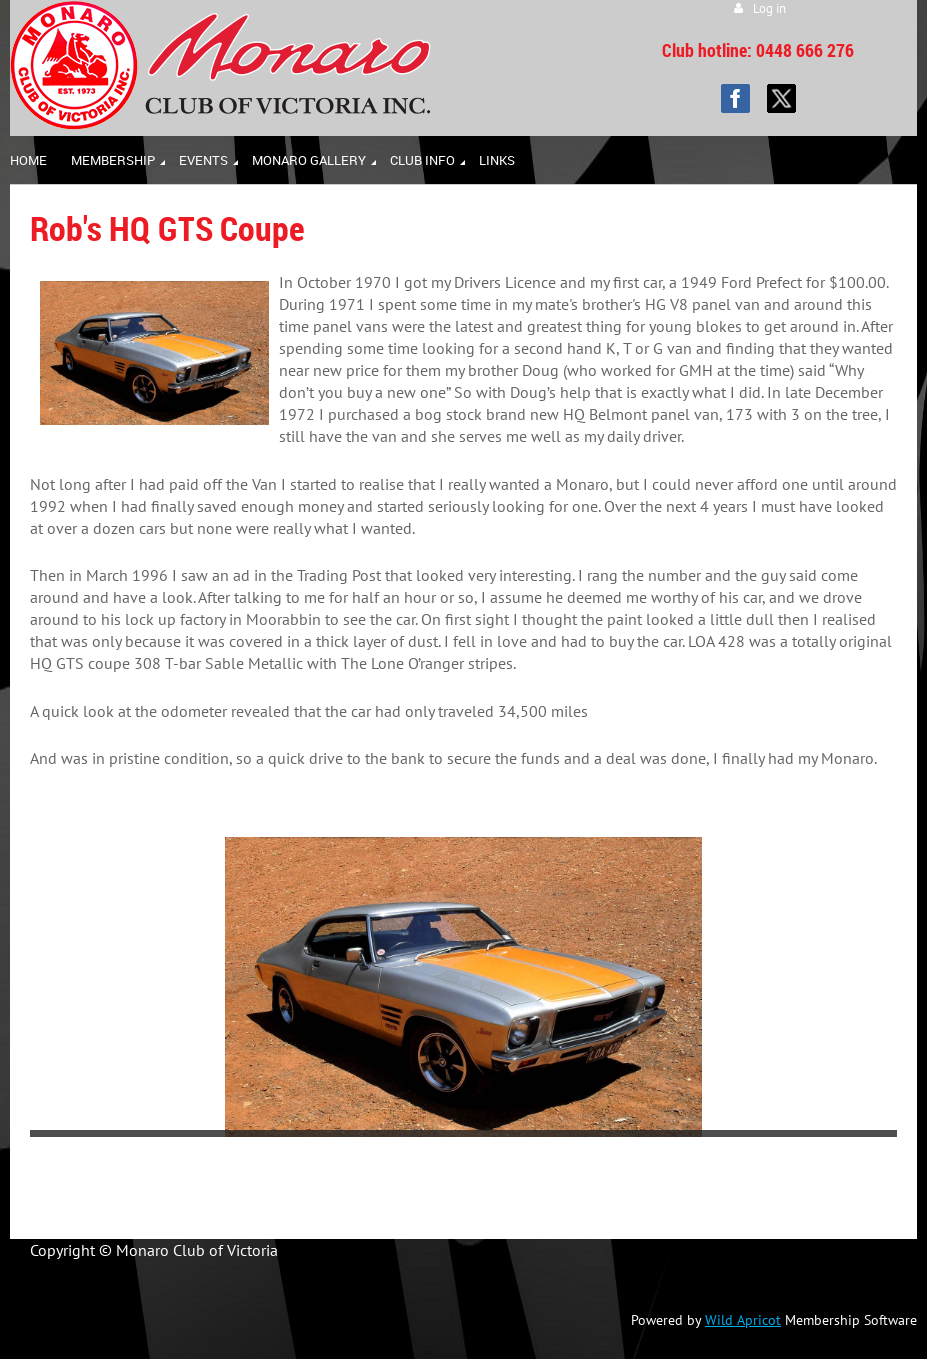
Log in (769, 8)
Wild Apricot (743, 1320)
